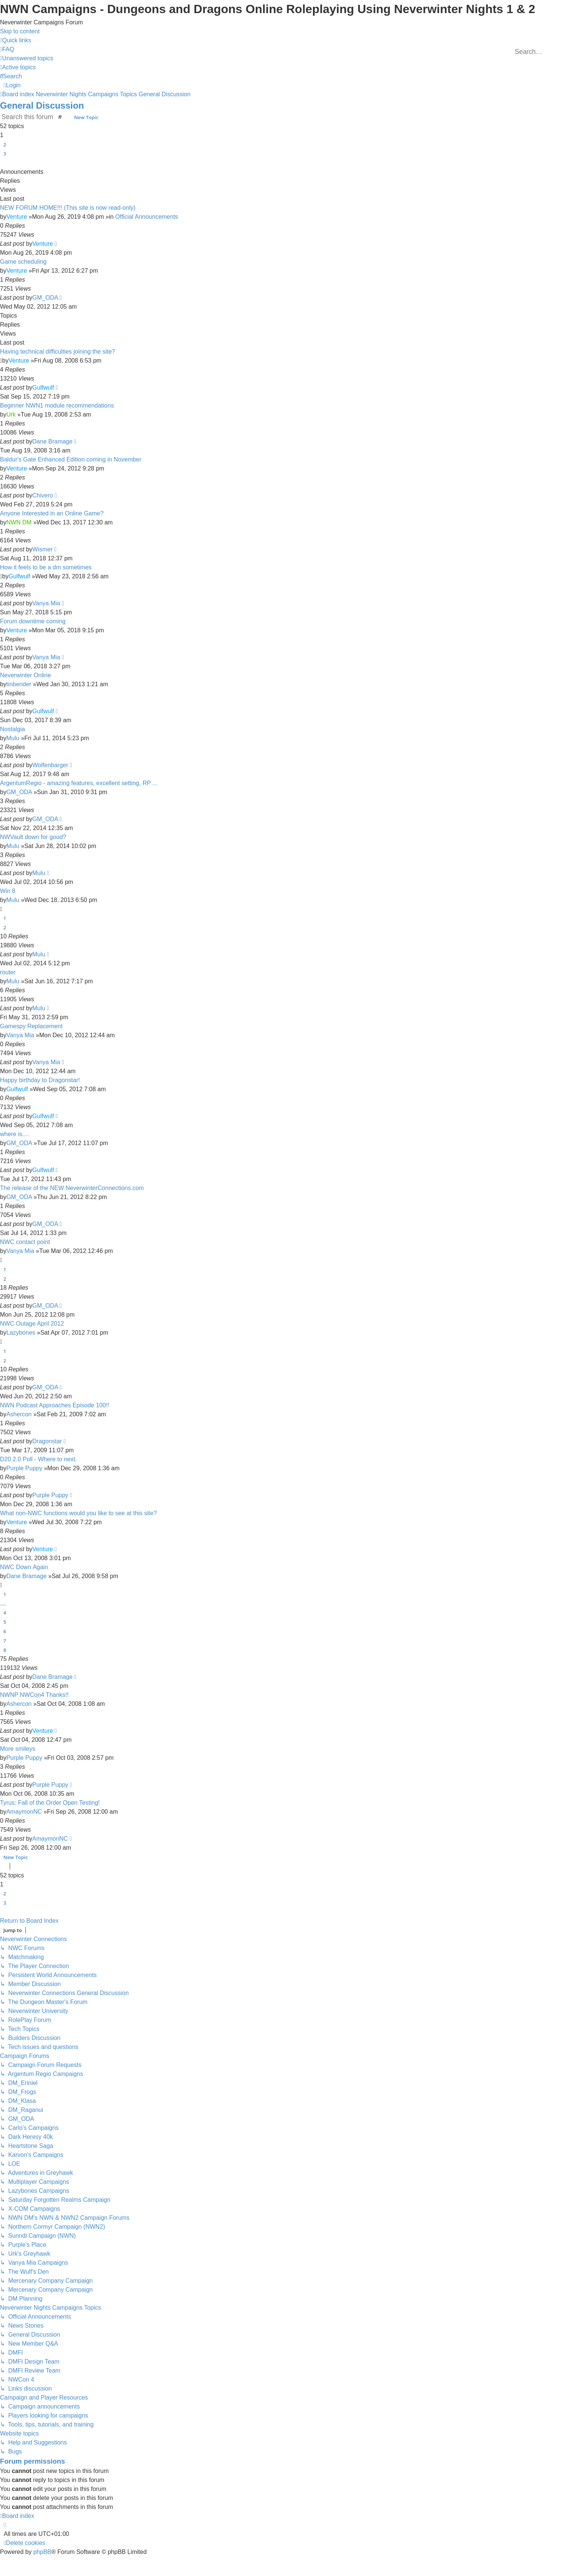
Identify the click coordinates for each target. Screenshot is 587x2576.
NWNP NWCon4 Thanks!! (34, 1695)
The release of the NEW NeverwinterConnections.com (72, 1188)
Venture (16, 217)
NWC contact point (25, 1242)
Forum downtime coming (33, 621)
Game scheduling (23, 261)
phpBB (42, 2552)
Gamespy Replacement (31, 1026)
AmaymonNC (24, 1811)
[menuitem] (7, 49)
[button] (1, 163)
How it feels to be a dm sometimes (46, 567)
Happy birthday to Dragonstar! (40, 1080)
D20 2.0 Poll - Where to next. (38, 1459)
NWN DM (19, 522)
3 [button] (4, 153)
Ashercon (19, 1414)
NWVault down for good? (33, 837)
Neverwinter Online (25, 675)
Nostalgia (12, 729)
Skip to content (20, 31)
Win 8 (7, 891)
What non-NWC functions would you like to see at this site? (78, 1513)
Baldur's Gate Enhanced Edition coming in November (70, 459)
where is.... (14, 1134)
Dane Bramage (52, 441)
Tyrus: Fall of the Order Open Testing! (50, 1802)
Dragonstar (47, 1441)
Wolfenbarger (50, 765)
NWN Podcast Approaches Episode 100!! (54, 1405)
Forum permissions (32, 2461)
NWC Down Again (24, 1567)
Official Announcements (146, 217)
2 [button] (4, 144)
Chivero (42, 495)
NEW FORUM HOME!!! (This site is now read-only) (68, 208)
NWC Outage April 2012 (32, 1323)
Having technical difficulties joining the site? (57, 351)
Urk (11, 414)
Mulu (12, 738)
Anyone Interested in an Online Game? (52, 513)
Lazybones (20, 1332)
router (8, 972)
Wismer (42, 549)
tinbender (18, 684)
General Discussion (42, 105)
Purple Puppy (24, 1468)
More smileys (17, 1749)
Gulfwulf (43, 387)
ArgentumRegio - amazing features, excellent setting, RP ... (78, 783)
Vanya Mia (46, 603)
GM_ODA (45, 297)
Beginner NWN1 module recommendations (57, 405)
